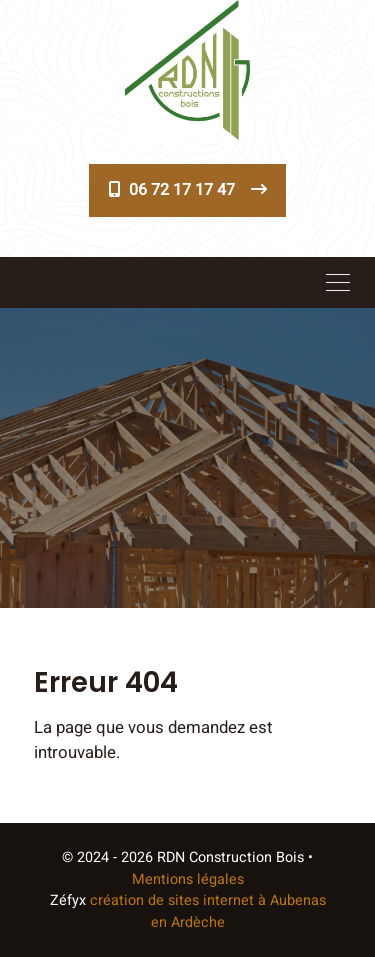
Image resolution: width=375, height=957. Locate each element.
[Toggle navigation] (338, 282)
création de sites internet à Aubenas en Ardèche (208, 911)
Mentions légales (188, 879)
